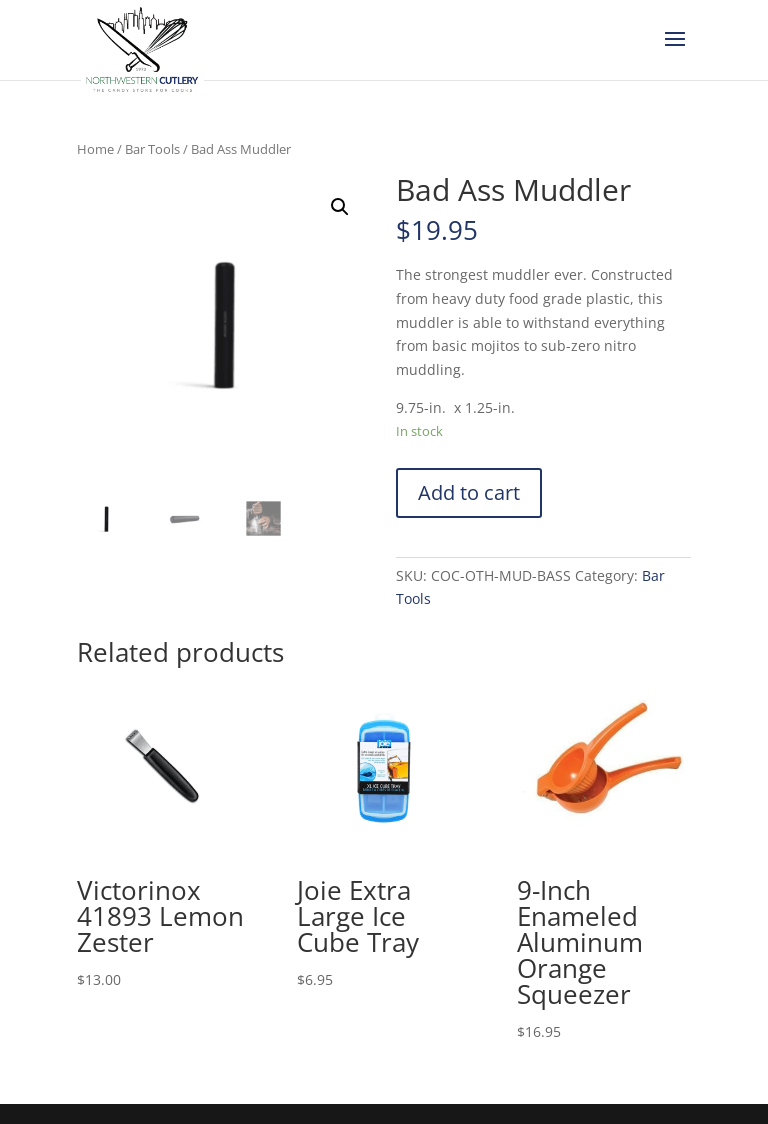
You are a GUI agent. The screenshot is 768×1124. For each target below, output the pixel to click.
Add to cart (469, 492)
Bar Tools (152, 149)
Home (95, 149)
